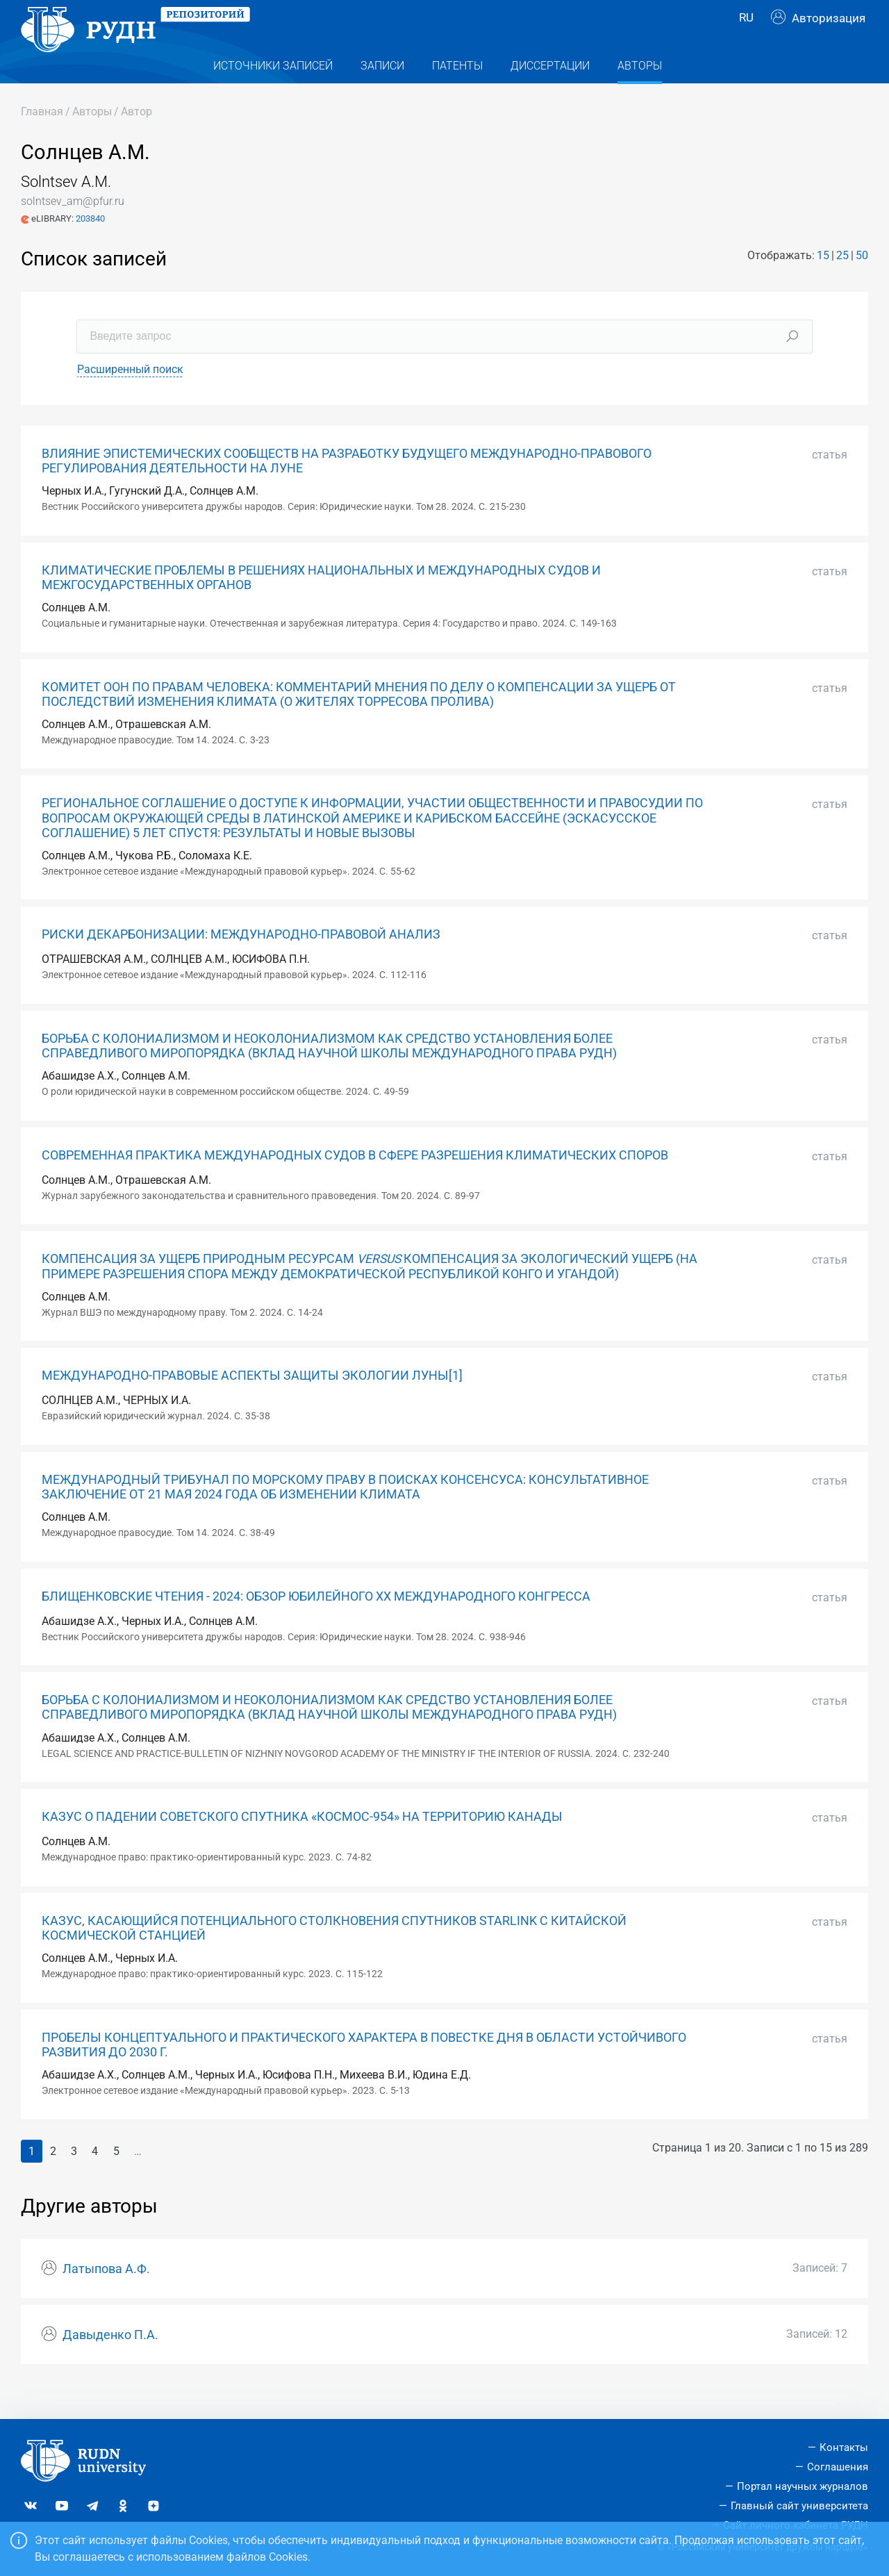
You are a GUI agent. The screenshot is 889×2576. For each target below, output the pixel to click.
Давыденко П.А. (110, 2363)
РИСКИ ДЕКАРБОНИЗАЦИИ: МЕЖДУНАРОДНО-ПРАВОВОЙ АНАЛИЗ (241, 962)
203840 (90, 246)
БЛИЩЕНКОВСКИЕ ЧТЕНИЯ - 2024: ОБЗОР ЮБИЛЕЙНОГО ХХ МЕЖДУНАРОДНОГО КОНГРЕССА (316, 1624)
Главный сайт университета (799, 2506)
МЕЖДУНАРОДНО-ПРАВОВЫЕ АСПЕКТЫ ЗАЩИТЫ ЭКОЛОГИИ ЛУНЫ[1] (252, 1403)
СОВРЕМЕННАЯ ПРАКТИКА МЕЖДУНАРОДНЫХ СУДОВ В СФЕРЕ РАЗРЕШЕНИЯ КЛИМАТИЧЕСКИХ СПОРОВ (355, 1183)
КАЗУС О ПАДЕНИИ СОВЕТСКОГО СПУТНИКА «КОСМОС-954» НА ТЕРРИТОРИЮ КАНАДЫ (302, 1844)
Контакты (844, 2448)
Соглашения (837, 2467)
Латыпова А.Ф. (106, 2297)
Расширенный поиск (130, 397)
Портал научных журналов (802, 2486)
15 (823, 283)
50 (862, 283)
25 (842, 283)
